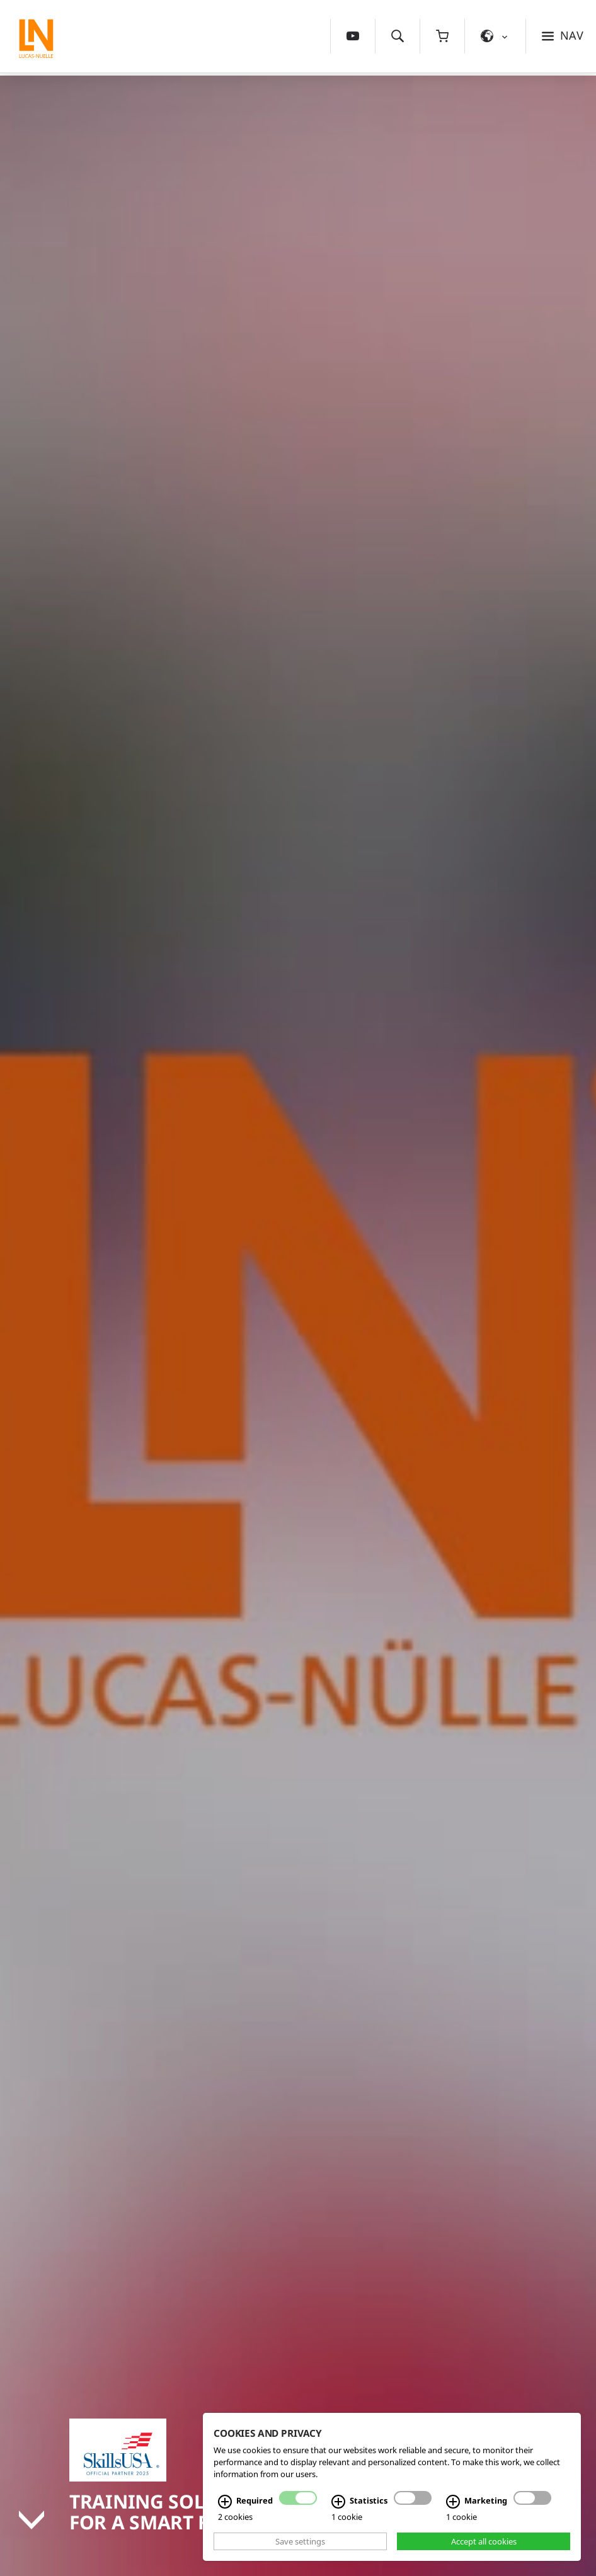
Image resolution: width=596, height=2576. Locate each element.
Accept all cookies (484, 2541)
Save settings (300, 2541)
